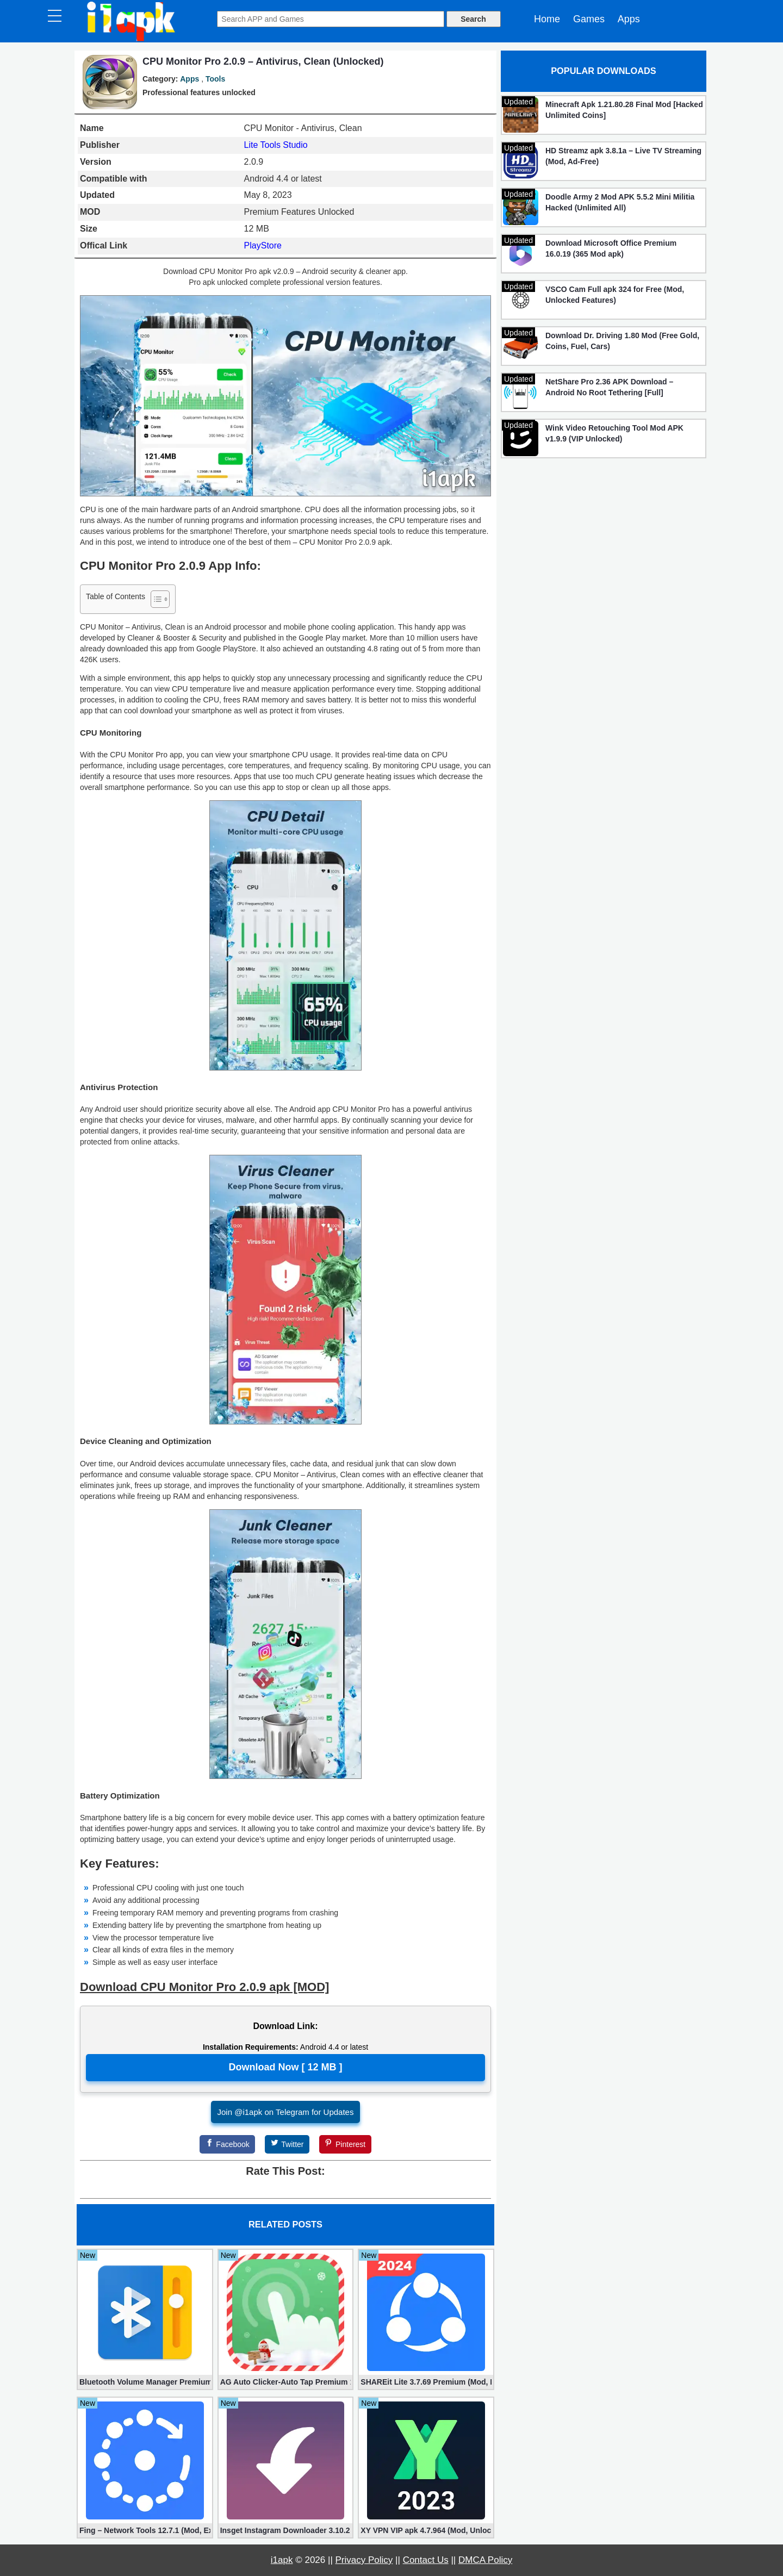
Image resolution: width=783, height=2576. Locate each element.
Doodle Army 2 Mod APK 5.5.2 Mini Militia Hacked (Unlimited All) (619, 202)
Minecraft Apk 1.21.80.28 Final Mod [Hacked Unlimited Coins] (624, 110)
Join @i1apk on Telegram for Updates (285, 2112)
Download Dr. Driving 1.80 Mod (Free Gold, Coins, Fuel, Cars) (622, 341)
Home (547, 19)
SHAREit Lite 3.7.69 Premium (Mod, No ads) (426, 2382)
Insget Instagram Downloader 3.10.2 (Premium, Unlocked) (285, 2530)
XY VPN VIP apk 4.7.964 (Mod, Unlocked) (426, 2530)
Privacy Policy (364, 2560)
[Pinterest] (345, 2144)
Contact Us (426, 2560)
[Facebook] (227, 2144)
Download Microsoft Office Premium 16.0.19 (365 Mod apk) (610, 248)
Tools (215, 78)
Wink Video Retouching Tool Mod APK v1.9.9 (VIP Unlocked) (614, 433)
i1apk (282, 2560)
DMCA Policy (485, 2560)
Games (589, 19)
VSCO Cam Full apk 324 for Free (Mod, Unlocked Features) (614, 294)
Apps (629, 19)
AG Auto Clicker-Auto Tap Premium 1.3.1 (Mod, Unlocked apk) (285, 2382)
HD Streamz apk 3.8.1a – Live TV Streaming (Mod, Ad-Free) (623, 156)
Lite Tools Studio (276, 145)
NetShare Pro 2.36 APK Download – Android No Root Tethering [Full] (609, 387)
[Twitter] (287, 2144)
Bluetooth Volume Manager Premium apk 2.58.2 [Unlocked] (144, 2382)
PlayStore (263, 245)
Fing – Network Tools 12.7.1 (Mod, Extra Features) (144, 2530)
